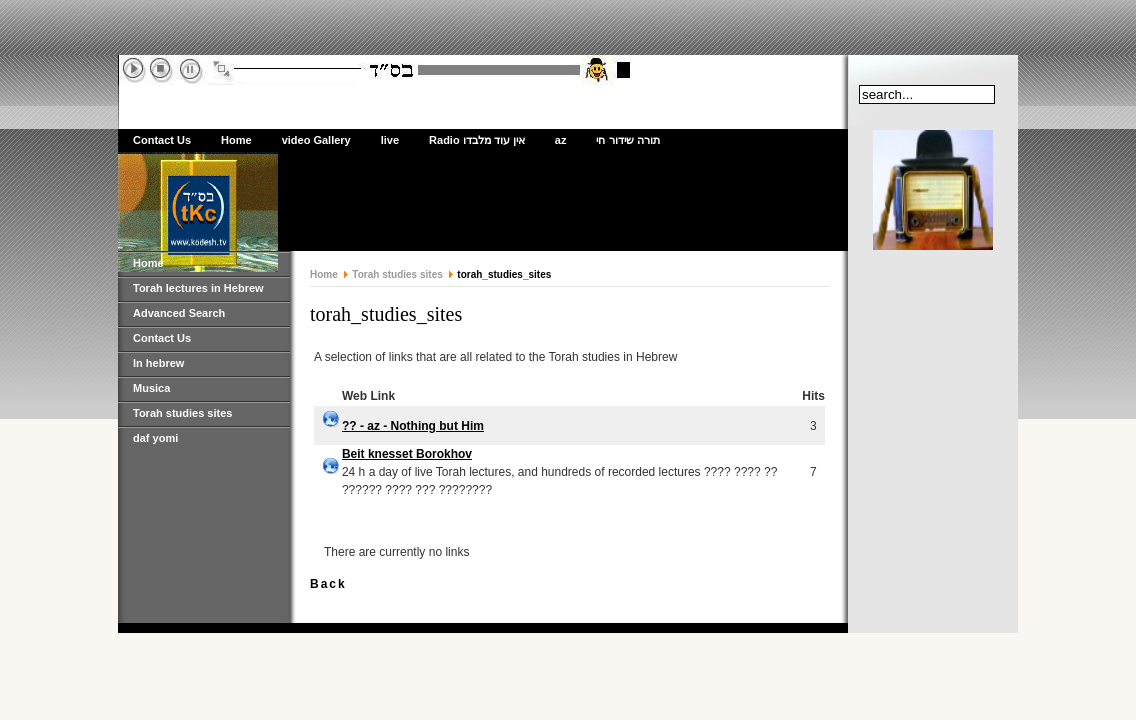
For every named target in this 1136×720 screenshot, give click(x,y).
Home (236, 140)
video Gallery (316, 140)
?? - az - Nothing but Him (413, 426)
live (390, 140)
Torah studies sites (182, 413)
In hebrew (158, 363)
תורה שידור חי (627, 140)
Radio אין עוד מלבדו (477, 140)
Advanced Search (179, 313)
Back (328, 584)
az (561, 140)
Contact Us (162, 140)
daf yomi (155, 438)
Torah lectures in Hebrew (198, 288)
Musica (151, 388)
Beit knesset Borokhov (407, 454)
